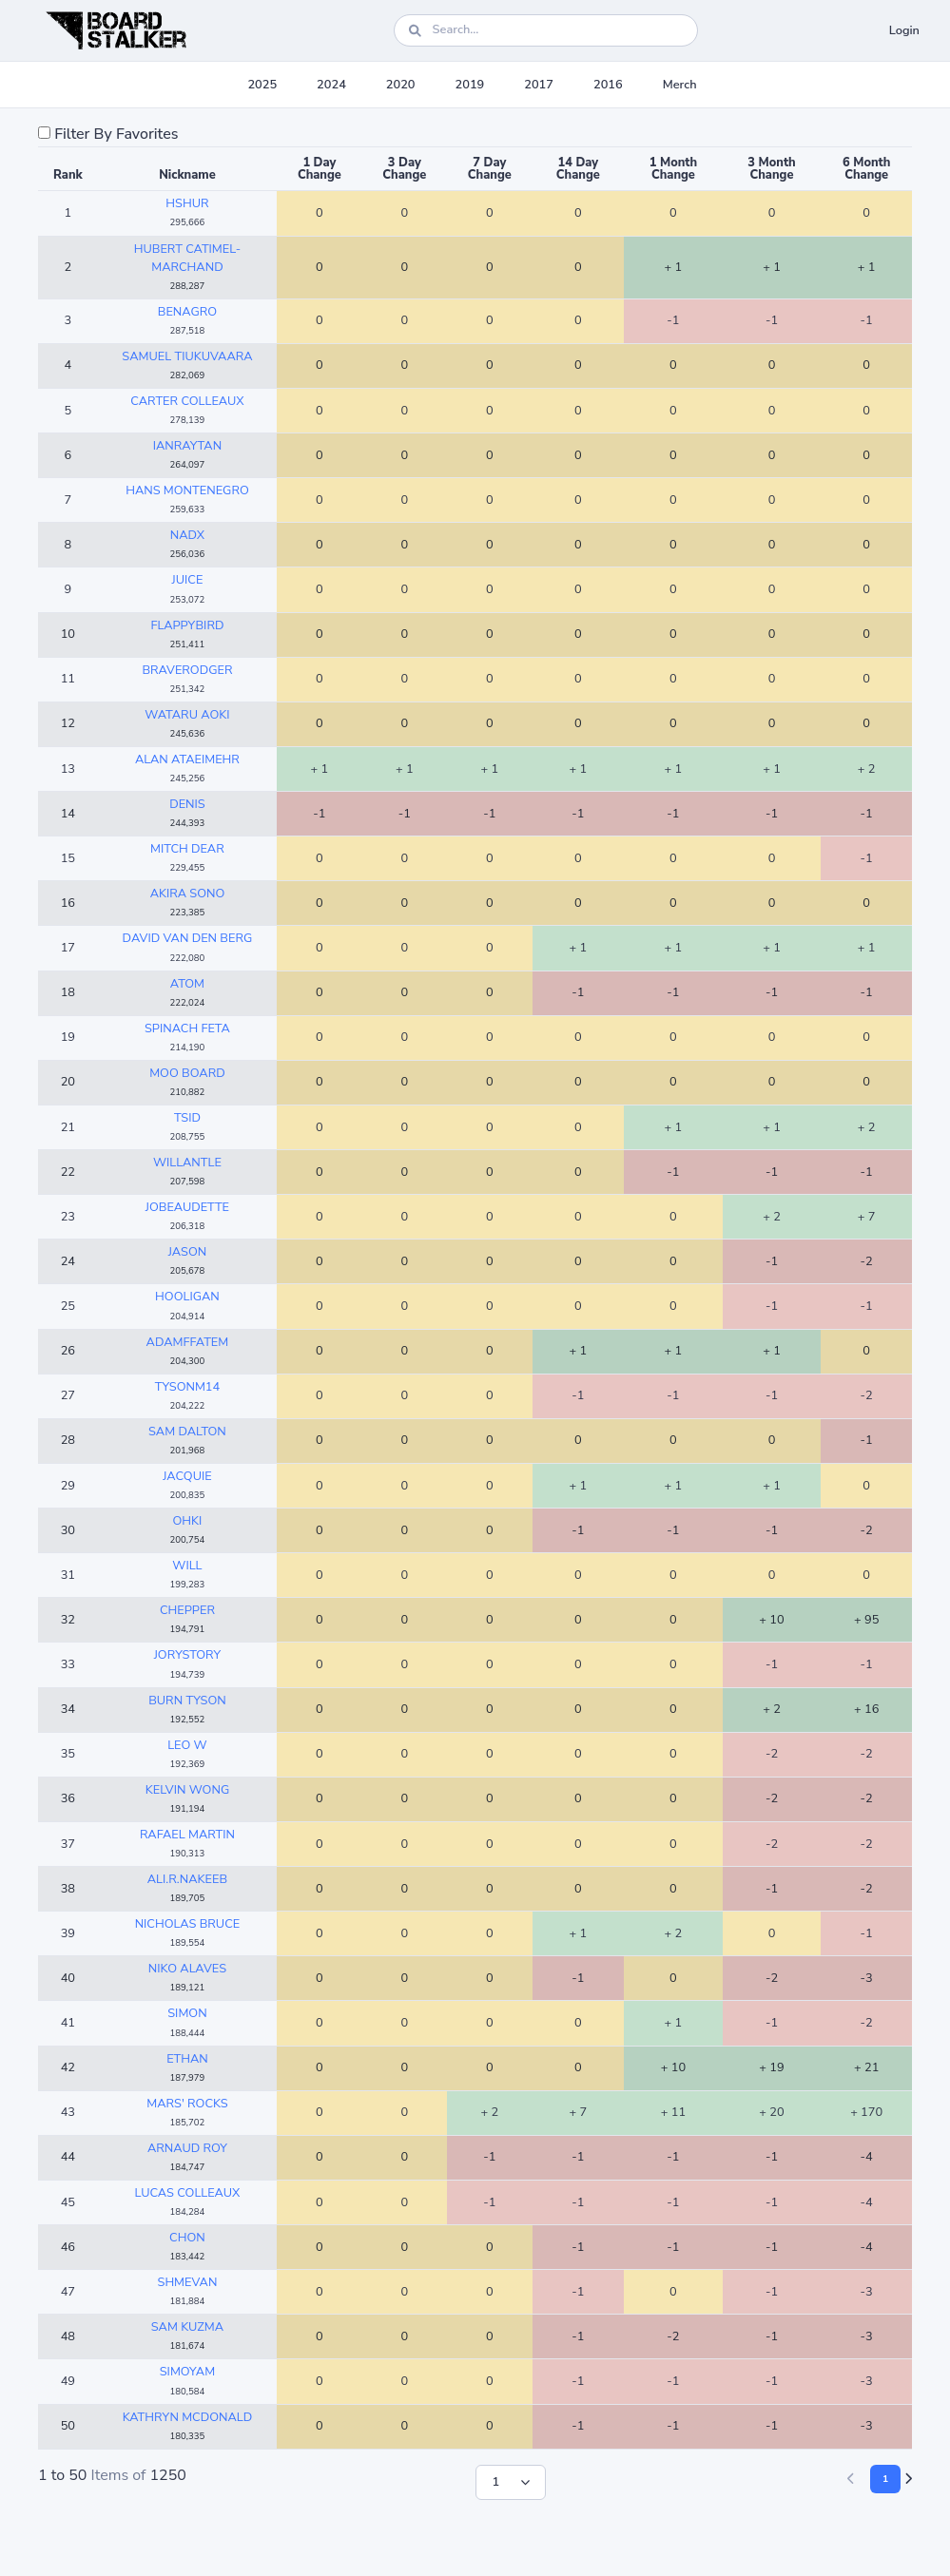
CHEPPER (187, 1610)
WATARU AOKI (187, 714)
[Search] (546, 30)
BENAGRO (187, 311)
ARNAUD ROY (187, 2148)
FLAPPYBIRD (186, 625)
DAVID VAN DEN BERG (188, 938)
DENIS (187, 804)
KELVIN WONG (187, 1789)
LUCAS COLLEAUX (188, 2192)
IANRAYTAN (187, 445)
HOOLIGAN (187, 1296)
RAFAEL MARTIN (187, 1834)
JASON (187, 1251)
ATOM (187, 983)
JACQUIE (187, 1476)
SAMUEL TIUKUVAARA (187, 356)
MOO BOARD (187, 1073)
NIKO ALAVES (187, 1968)
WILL (187, 1565)
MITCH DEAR (187, 848)
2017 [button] (538, 84)
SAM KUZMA (187, 2327)
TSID (187, 1117)
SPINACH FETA (187, 1028)
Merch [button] (680, 84)
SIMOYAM (187, 2371)
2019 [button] (470, 84)
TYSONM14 (188, 1386)
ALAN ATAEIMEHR (187, 759)
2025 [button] (262, 84)
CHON (187, 2237)
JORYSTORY (188, 1654)
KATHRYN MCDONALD (188, 2417)
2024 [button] (331, 84)
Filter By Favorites (116, 134)
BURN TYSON (187, 1700)
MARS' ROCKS (186, 2103)
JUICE (188, 579)
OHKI (188, 1520)
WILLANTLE (187, 1162)
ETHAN (187, 2058)
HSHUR (186, 203)
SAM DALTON (187, 1431)
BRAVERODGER (187, 670)
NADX (187, 535)
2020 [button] (401, 84)
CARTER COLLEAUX (186, 401)
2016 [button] (608, 84)
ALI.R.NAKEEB (187, 1879)
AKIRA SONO (187, 893)
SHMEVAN (188, 2282)
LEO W (187, 1745)
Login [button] (904, 31)
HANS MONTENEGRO (187, 490)
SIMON (186, 2013)
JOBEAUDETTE (187, 1207)
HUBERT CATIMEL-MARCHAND (187, 258)
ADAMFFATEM (187, 1342)
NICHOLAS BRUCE (188, 1923)
